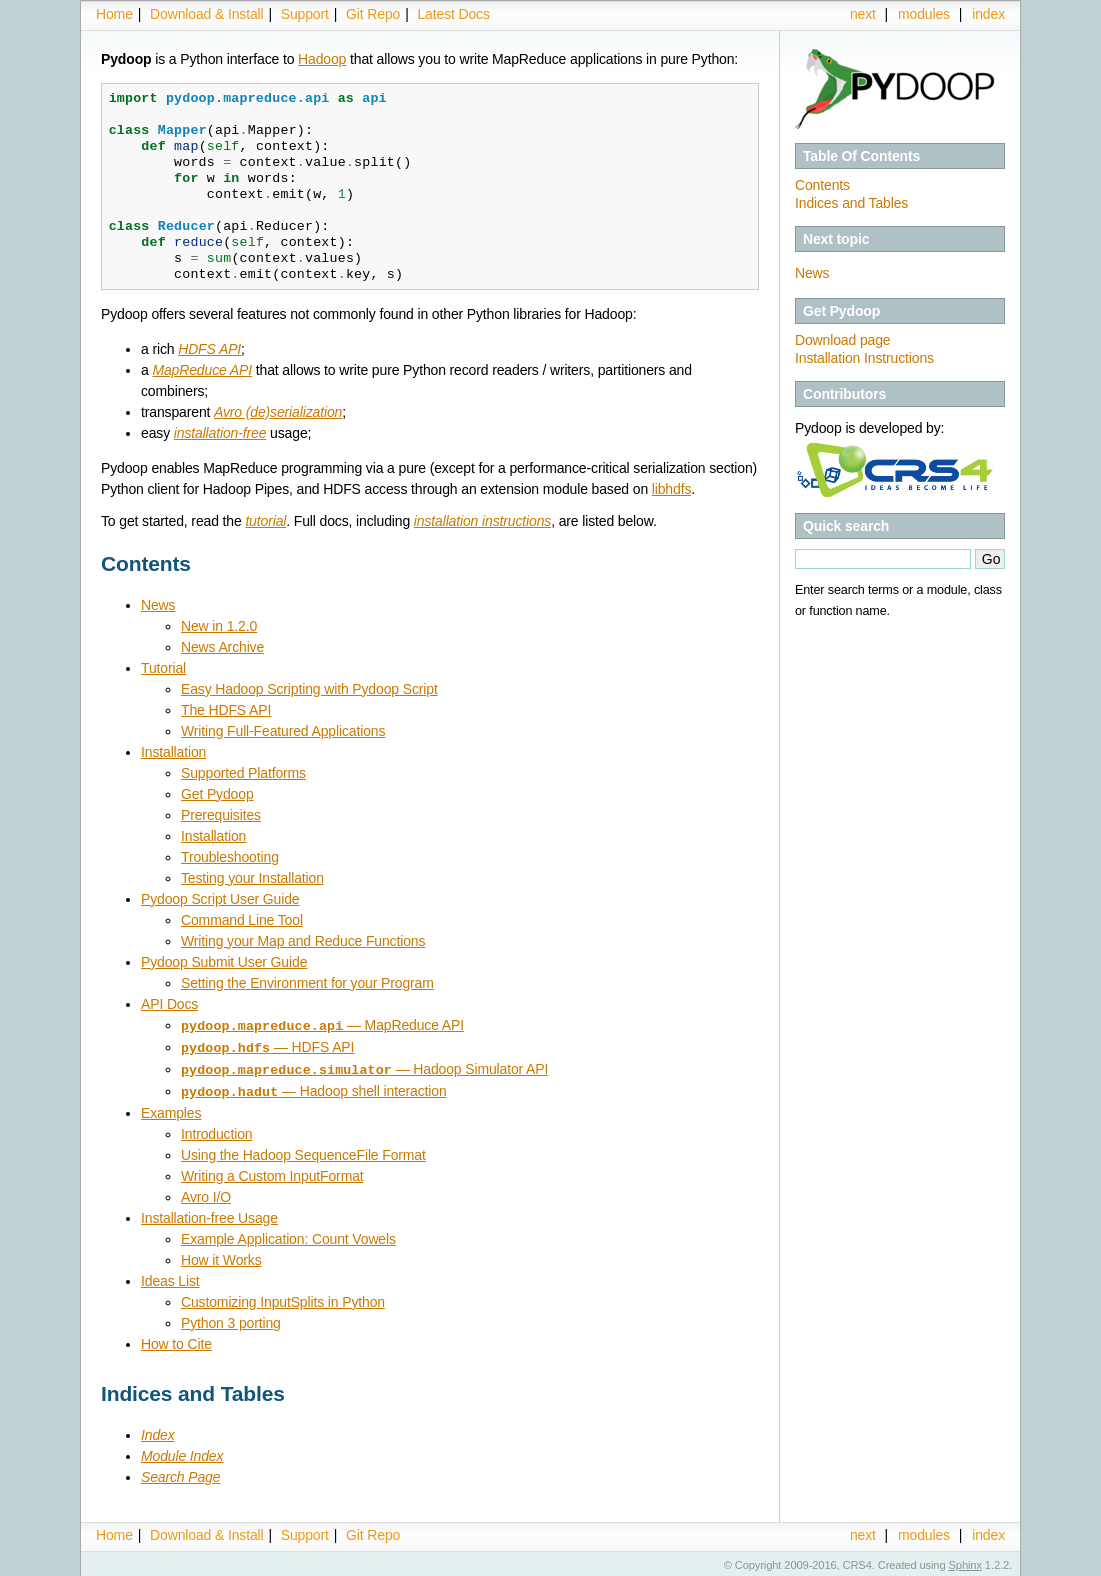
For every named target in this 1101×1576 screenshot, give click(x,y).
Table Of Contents (861, 156)
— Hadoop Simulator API (364, 1067)
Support (305, 14)
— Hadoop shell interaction (314, 1088)
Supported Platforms (243, 773)
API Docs (169, 1004)
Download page (842, 340)
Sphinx (965, 1561)
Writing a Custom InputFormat (272, 1172)
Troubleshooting (230, 857)
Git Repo (373, 14)
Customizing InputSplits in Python (283, 1298)
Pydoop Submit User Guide (224, 962)
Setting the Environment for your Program (307, 983)
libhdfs (672, 489)
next (863, 14)
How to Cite (176, 1340)
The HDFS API (226, 710)
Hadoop (322, 59)
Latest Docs (453, 14)
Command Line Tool (242, 920)
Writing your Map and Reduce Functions (303, 941)
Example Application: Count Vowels (288, 1235)
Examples (171, 1109)
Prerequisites (221, 815)
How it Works (221, 1256)
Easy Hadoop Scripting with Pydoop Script (309, 689)
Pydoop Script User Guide (220, 899)
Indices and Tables (851, 203)
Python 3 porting (231, 1319)
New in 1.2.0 (219, 626)
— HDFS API (267, 1046)
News (812, 273)
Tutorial (163, 668)
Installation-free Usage (209, 1214)
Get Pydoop (217, 794)
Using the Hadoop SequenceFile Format (303, 1151)
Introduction (216, 1130)
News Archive (222, 647)
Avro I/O (206, 1193)
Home (114, 14)
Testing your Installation (252, 878)
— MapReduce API (322, 1025)
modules (924, 14)
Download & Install (206, 14)
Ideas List (170, 1277)
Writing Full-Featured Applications (283, 731)
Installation (173, 752)
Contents (822, 185)
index (988, 14)
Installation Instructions (864, 358)
